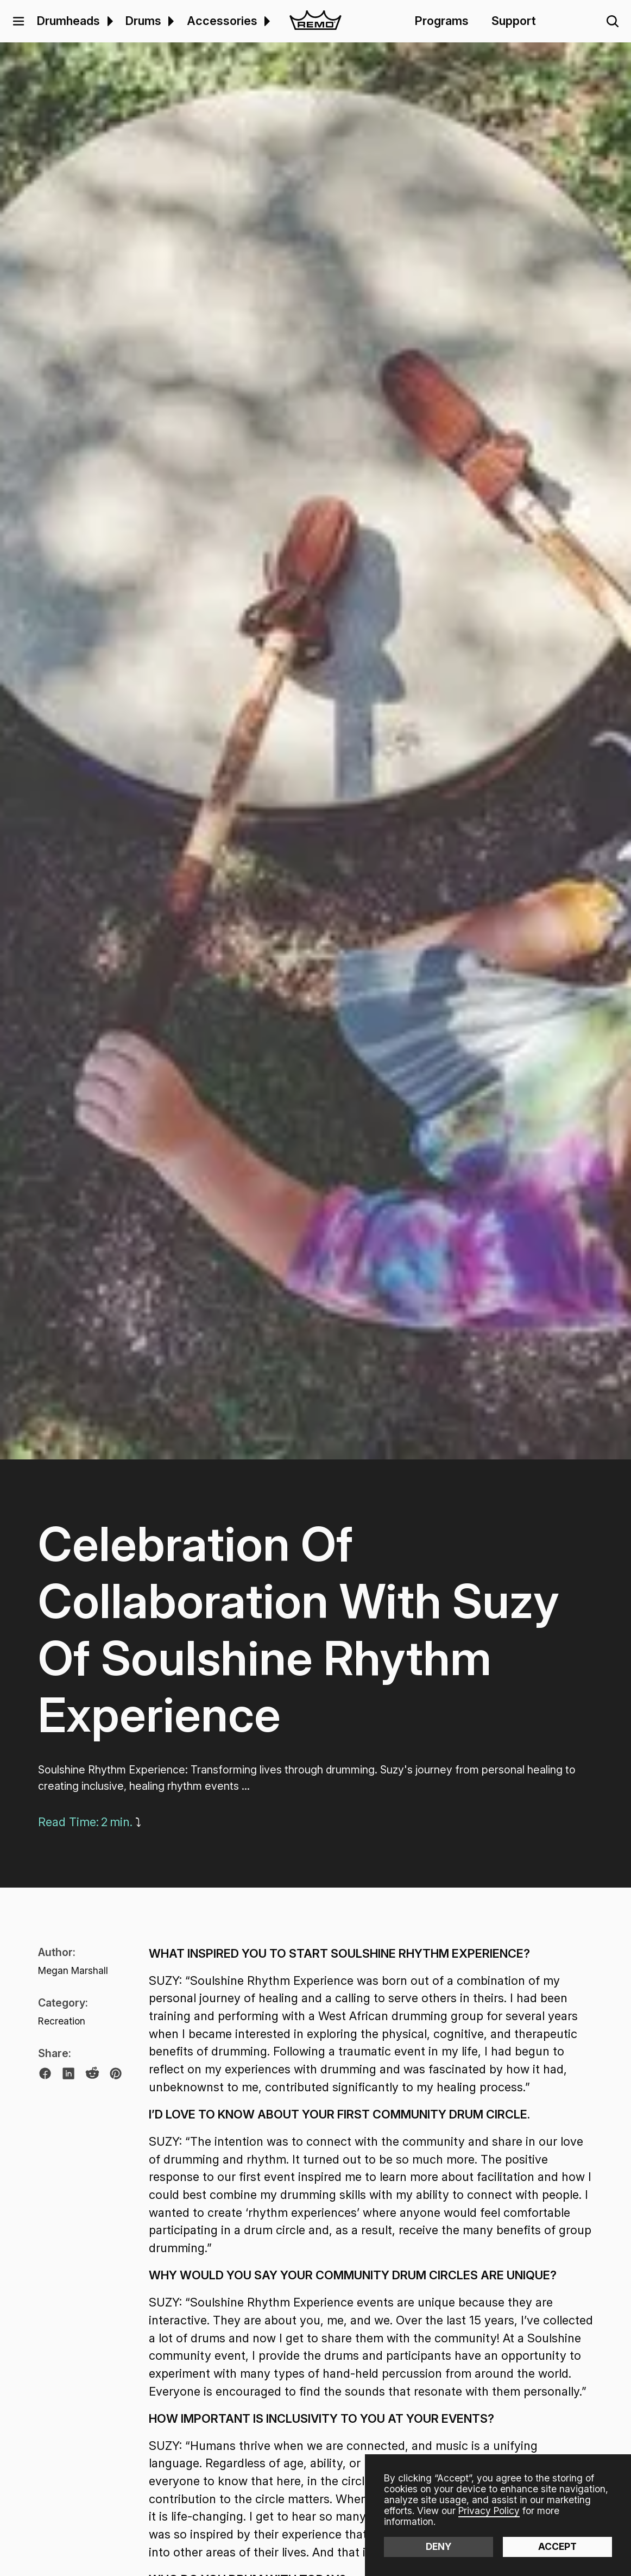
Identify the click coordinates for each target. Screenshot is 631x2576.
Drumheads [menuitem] (68, 21)
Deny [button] (439, 2546)
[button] (18, 21)
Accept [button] (557, 2546)
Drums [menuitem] (143, 21)
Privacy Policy (489, 2510)
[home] (315, 21)
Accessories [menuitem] (222, 21)
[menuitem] (108, 21)
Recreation (61, 2021)
